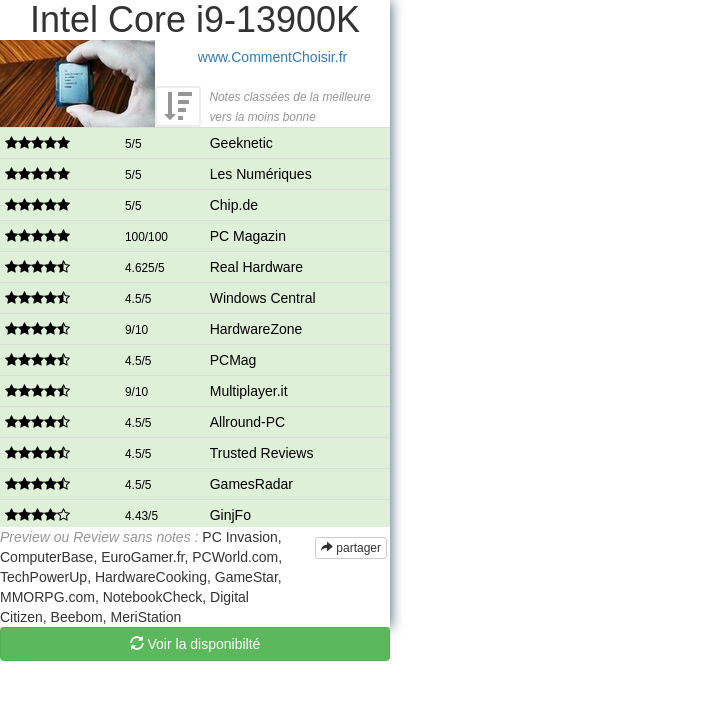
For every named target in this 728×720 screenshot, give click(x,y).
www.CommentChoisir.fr (272, 57)
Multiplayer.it (249, 391)
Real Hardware (256, 267)
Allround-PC (247, 422)
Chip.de (234, 205)
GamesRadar (251, 484)
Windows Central (263, 298)
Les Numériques (261, 174)
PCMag (233, 360)
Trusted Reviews (262, 453)
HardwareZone (256, 329)
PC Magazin (248, 236)
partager (351, 548)
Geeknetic (241, 143)
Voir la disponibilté (195, 644)
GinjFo (230, 515)
